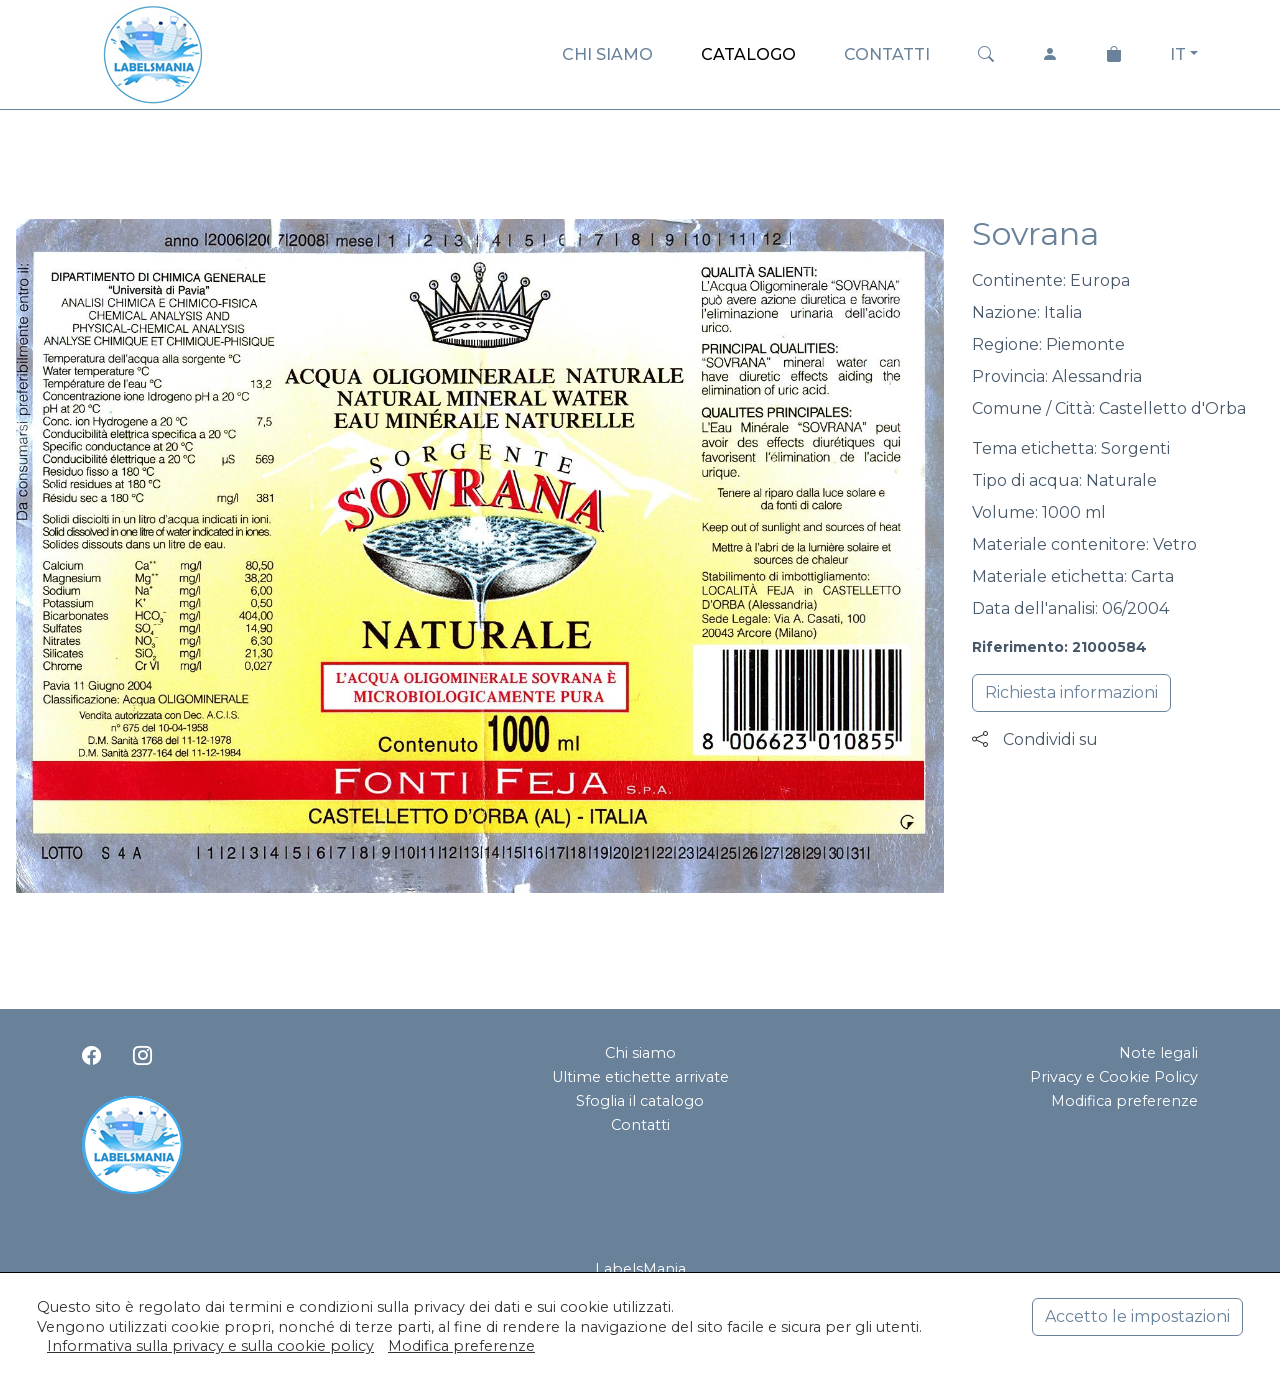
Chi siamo (640, 1053)
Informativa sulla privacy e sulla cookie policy (210, 1346)
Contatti (640, 1125)
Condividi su (1035, 739)
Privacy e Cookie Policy (1114, 1077)
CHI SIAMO (607, 54)
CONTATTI (887, 54)
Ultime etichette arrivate (640, 1077)
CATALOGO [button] (748, 54)
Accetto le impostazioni (1137, 1316)
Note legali (1158, 1053)
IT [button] (1178, 54)
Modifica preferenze (1124, 1101)
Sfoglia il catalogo (640, 1101)
